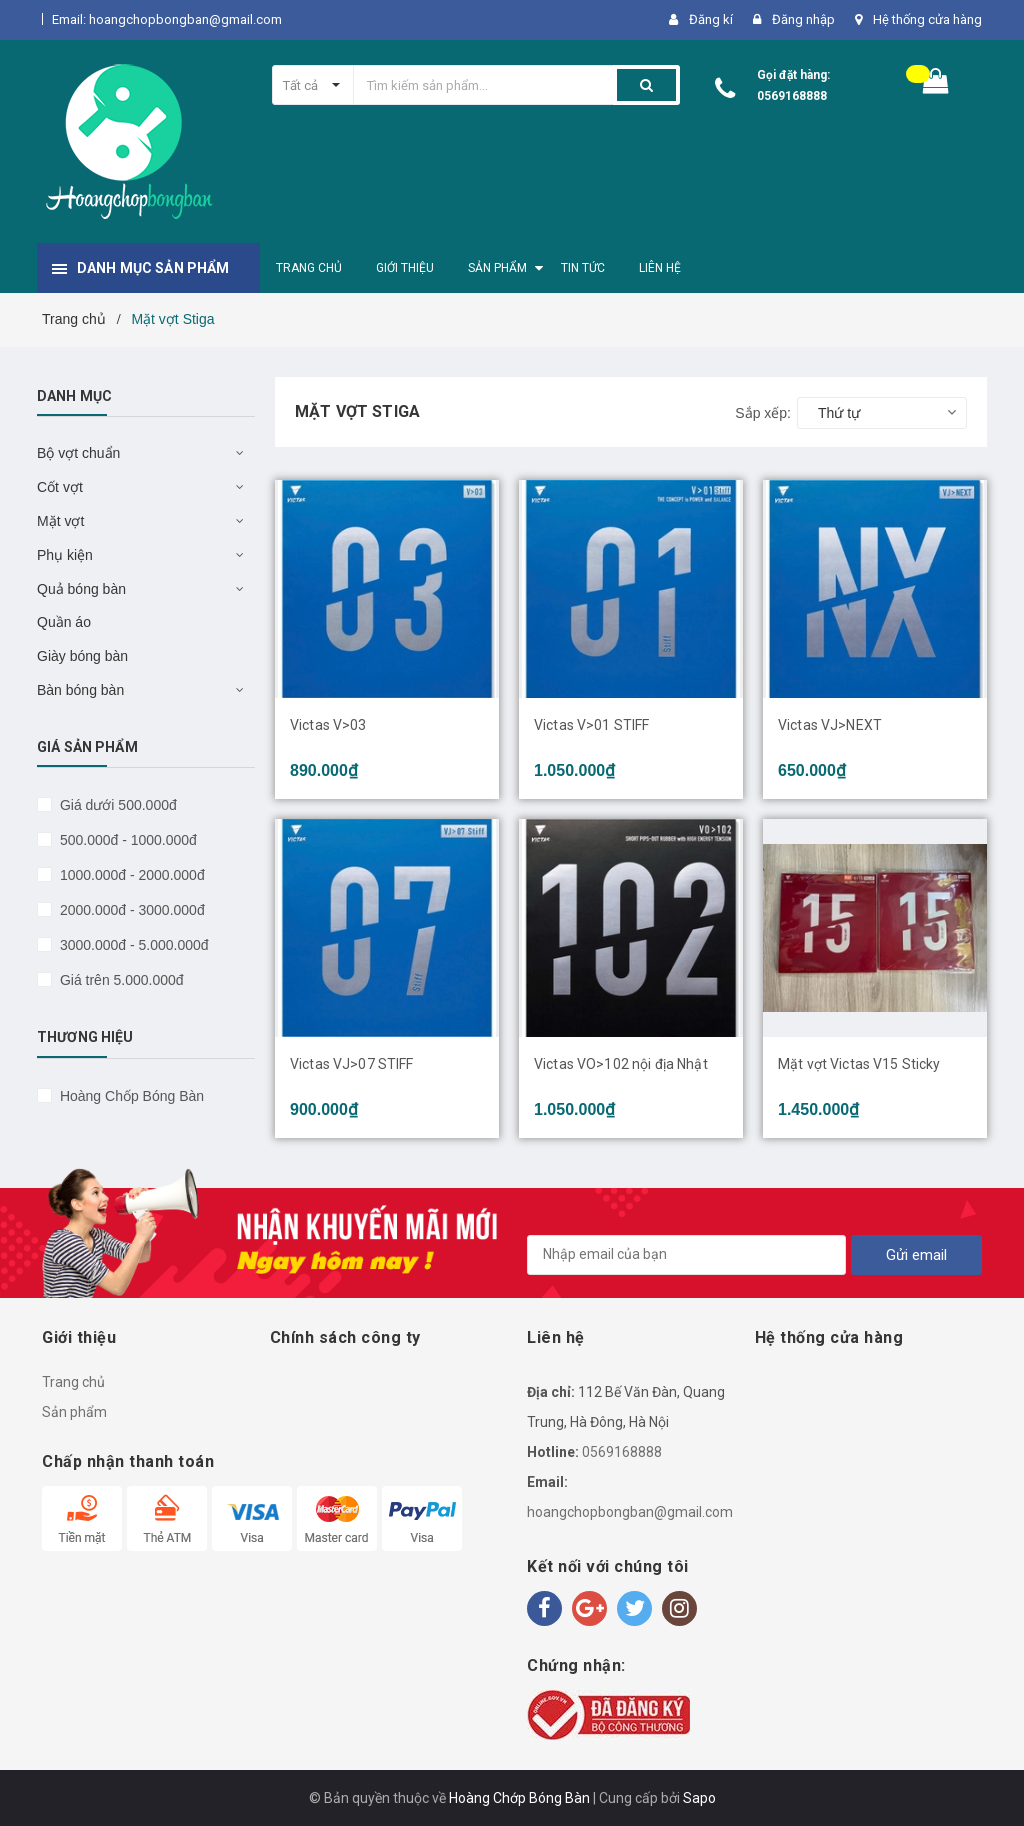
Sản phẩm (74, 1412)
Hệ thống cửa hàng (927, 19)
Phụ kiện (65, 555)
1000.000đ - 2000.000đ (130, 875)
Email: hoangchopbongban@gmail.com (167, 19)
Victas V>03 (328, 725)
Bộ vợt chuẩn (78, 453)
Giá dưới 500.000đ (116, 805)
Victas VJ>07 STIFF (352, 1064)
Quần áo (64, 622)
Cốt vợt (60, 487)
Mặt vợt (60, 521)
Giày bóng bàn (82, 656)
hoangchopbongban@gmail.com (630, 1512)
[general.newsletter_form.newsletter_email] (686, 1255)
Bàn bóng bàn (80, 690)
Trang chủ (73, 1382)
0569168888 (792, 96)
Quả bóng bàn (81, 589)
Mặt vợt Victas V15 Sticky (859, 1064)
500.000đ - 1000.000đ (126, 840)
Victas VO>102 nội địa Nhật (621, 1064)
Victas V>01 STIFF (591, 725)
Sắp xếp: (763, 413)
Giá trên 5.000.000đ (120, 980)
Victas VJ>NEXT (830, 725)
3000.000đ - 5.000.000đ (132, 945)
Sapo (699, 1798)
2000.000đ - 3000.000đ (130, 910)
